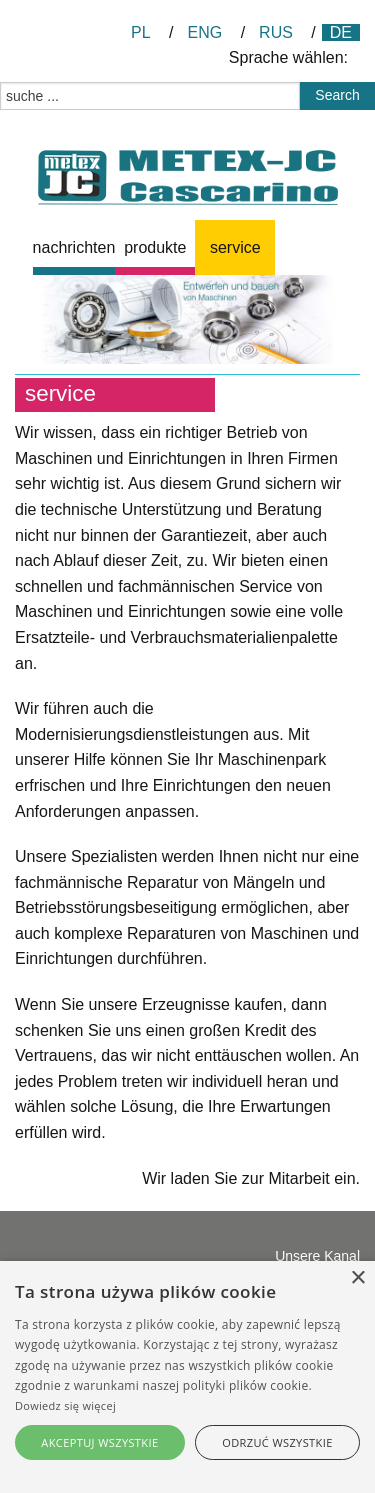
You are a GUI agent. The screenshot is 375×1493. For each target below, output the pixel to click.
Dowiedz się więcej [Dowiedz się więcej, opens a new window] (65, 1405)
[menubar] (196, 247)
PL (141, 32)
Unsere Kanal (317, 1256)
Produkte (155, 247)
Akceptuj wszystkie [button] (99, 1442)
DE (341, 32)
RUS (276, 32)
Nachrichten (74, 247)
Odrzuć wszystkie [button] (277, 1442)
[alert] (187, 1377)
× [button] (357, 1278)
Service (235, 247)
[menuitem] (74, 247)
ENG (205, 32)
